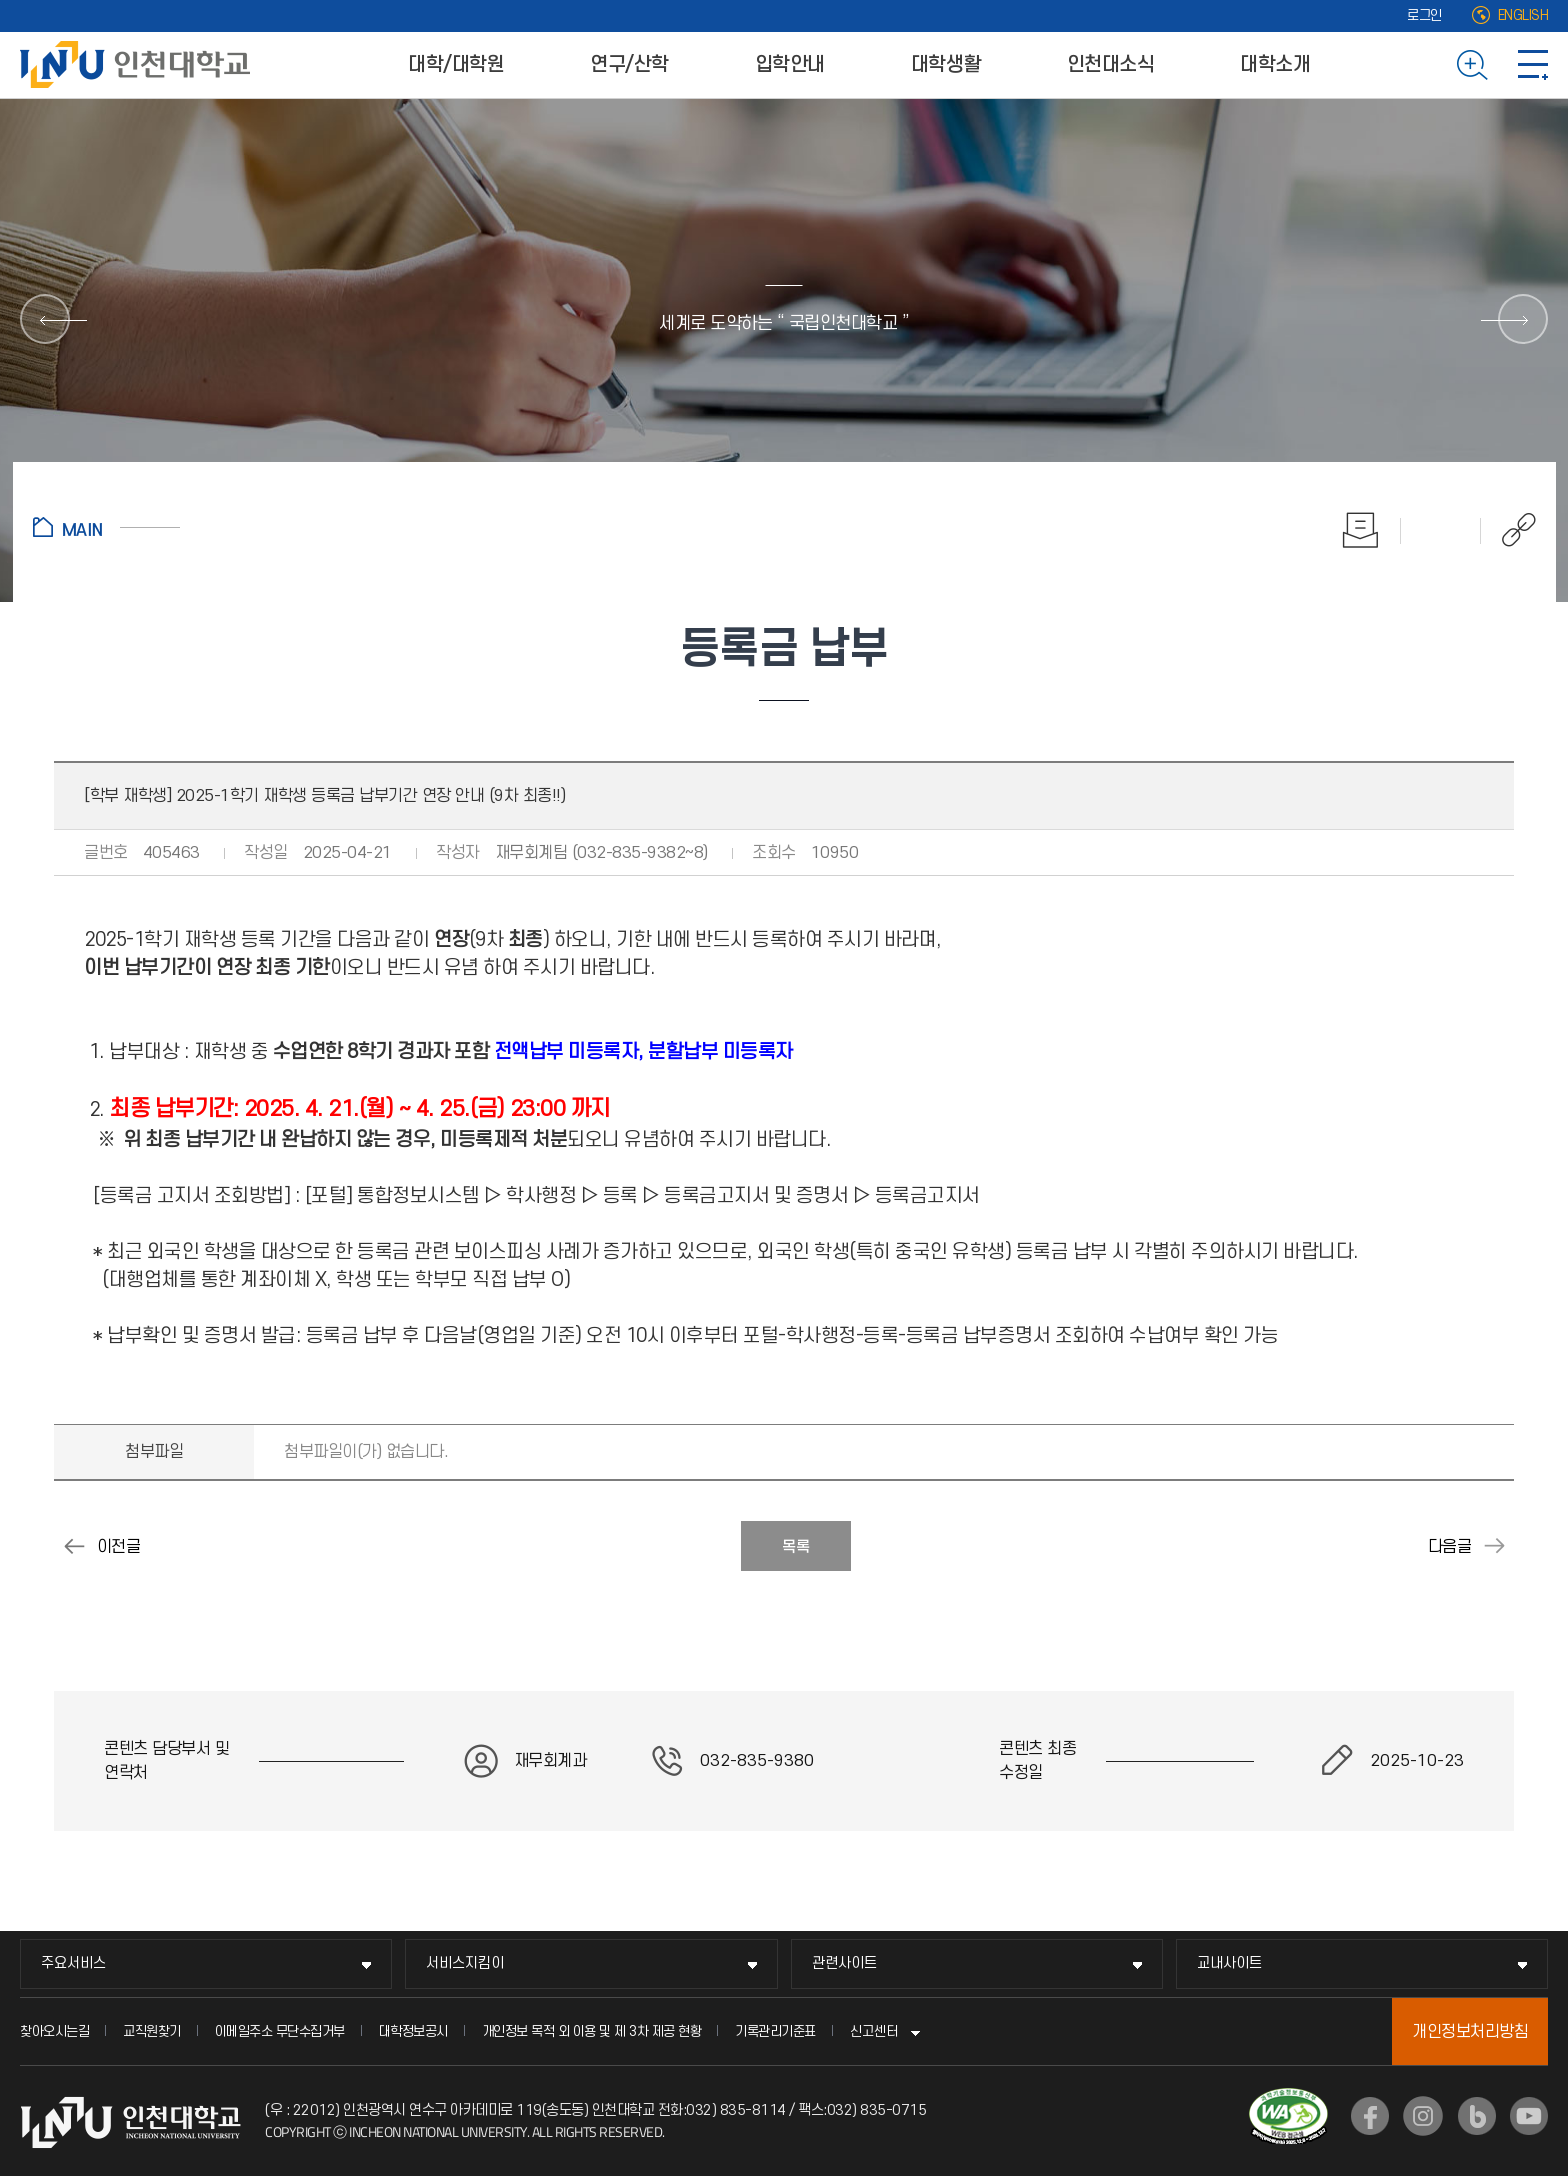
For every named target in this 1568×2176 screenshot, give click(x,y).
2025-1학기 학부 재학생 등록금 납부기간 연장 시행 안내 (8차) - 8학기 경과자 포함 (74, 1546)
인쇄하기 (1361, 530)
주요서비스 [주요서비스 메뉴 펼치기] (73, 1963)
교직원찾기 (152, 2031)
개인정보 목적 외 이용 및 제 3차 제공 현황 (592, 2031)
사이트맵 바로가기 (1533, 65)
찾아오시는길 (54, 2031)
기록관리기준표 (775, 2031)
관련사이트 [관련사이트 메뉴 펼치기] (844, 1963)
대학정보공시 (413, 2031)
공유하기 (1508, 530)
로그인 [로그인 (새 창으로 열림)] (1424, 15)
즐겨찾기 (1441, 530)
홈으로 (106, 527)
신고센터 (874, 2031)
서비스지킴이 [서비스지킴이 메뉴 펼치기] (465, 1963)
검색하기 (1472, 65)
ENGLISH (1523, 15)
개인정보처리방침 (1470, 2032)
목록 (796, 1547)
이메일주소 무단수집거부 (280, 2031)
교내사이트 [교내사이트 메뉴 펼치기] (1229, 1963)
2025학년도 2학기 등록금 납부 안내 (1494, 1546)
